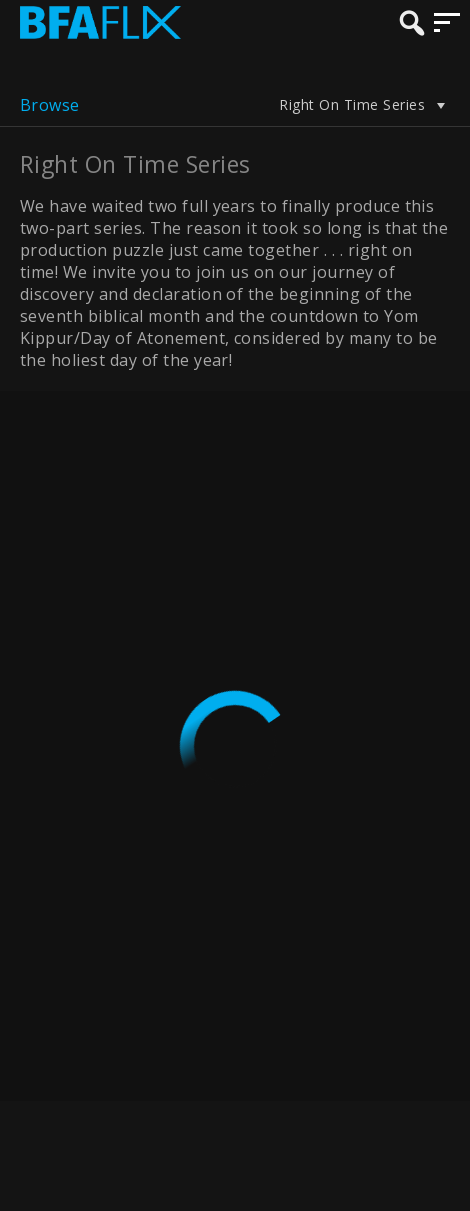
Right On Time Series (364, 105)
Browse (50, 105)
